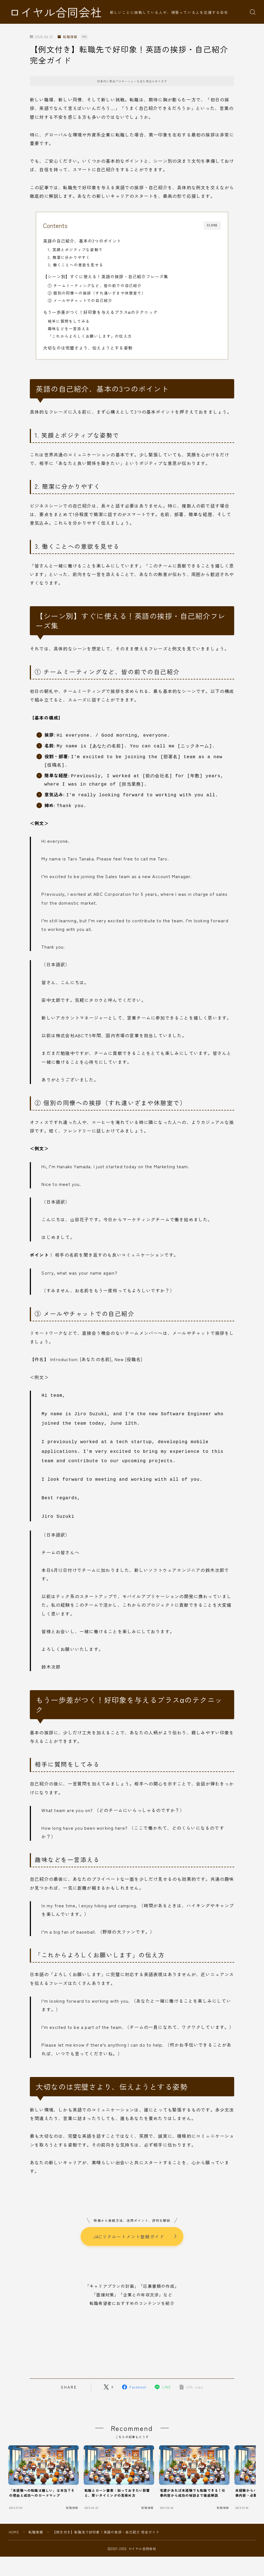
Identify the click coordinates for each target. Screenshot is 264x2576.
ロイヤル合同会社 (55, 12)
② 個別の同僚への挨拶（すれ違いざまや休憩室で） (97, 293)
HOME (14, 2522)
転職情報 (67, 37)
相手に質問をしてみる (69, 321)
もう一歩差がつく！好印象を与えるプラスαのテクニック (100, 312)
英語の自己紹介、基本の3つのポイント (82, 241)
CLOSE (212, 225)
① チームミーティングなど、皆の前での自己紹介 (95, 285)
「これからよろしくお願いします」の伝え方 (90, 336)
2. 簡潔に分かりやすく (69, 257)
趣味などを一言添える (69, 328)
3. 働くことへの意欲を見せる (75, 264)
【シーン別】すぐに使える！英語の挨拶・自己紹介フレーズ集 (105, 276)
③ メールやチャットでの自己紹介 (80, 300)
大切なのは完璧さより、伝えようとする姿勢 (88, 348)
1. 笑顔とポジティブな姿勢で (75, 249)
